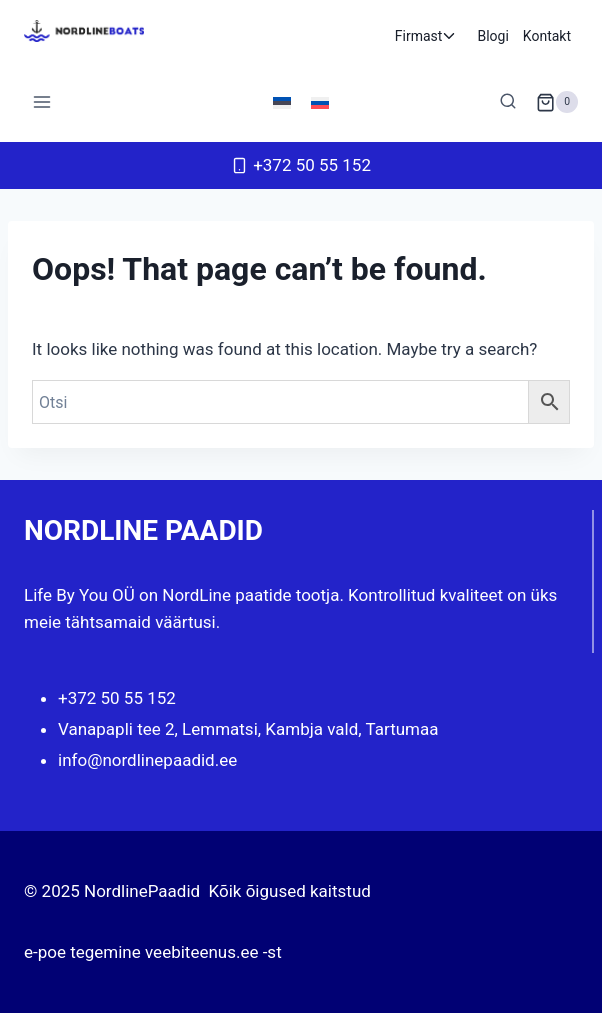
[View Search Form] (508, 102)
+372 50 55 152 (117, 698)
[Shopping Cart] (557, 102)
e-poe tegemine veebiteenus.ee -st (153, 952)
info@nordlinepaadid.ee (147, 760)
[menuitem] (282, 102)
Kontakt (547, 36)
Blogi (492, 36)
